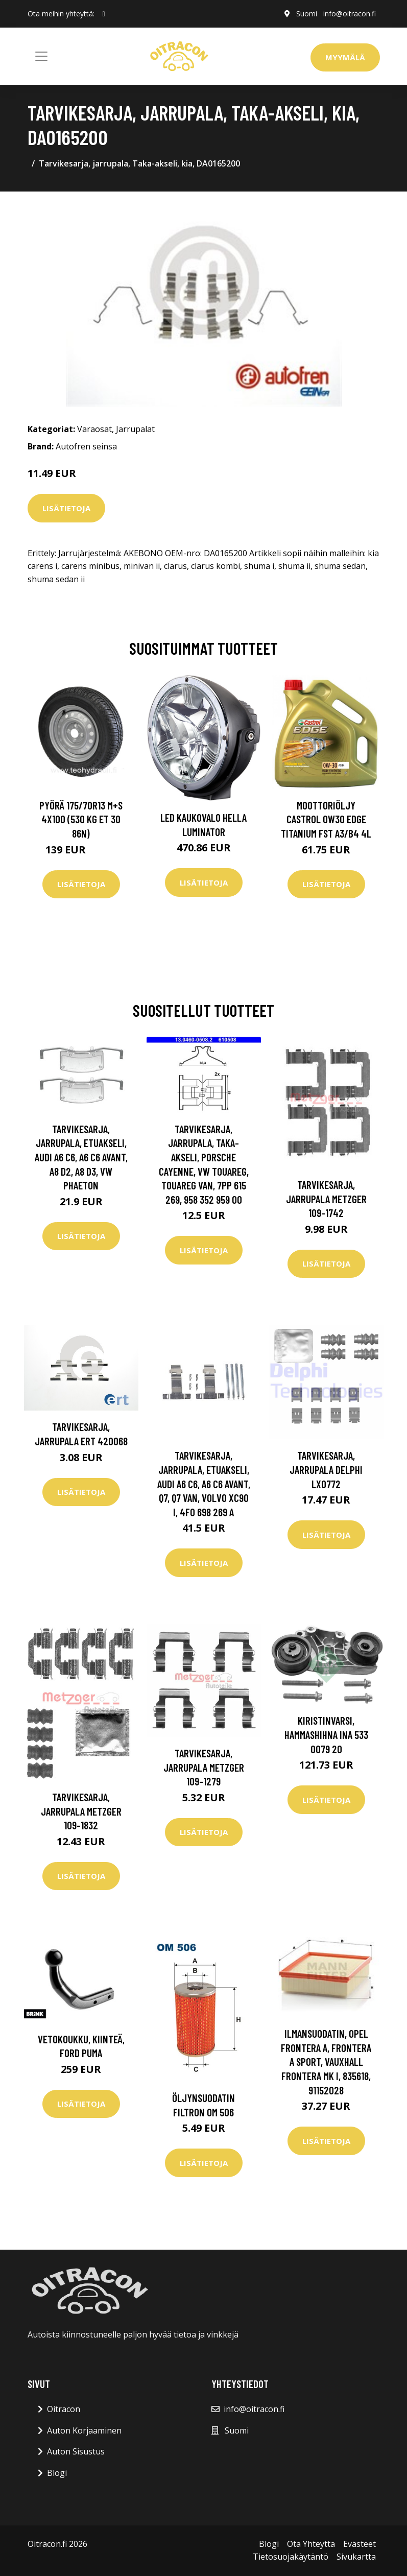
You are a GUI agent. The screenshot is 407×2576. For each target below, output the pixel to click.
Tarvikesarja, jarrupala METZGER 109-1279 (203, 1767)
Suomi (306, 13)
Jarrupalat (135, 429)
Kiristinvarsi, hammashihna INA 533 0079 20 (326, 1734)
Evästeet (359, 2543)
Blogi (57, 2472)
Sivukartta (356, 2556)
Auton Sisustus (76, 2451)
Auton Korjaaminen (84, 2430)
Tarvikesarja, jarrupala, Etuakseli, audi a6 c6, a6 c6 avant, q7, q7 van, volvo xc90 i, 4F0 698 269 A (203, 1483)
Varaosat (94, 429)
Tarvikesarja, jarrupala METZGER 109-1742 (326, 1198)
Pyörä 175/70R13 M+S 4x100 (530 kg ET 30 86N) (81, 819)
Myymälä (345, 57)
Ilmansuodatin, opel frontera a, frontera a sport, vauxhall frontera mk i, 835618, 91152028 (326, 2061)
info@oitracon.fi (349, 13)
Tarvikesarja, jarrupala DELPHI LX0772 (326, 1469)
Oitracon (63, 2409)
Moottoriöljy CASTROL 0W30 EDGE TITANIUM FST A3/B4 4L (326, 819)
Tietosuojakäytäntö (290, 2556)
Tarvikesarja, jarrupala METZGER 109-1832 (81, 1811)
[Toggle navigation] (41, 56)
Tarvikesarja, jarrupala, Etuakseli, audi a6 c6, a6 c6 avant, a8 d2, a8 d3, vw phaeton (81, 1157)
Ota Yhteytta (311, 2543)
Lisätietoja (66, 508)
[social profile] (104, 13)
